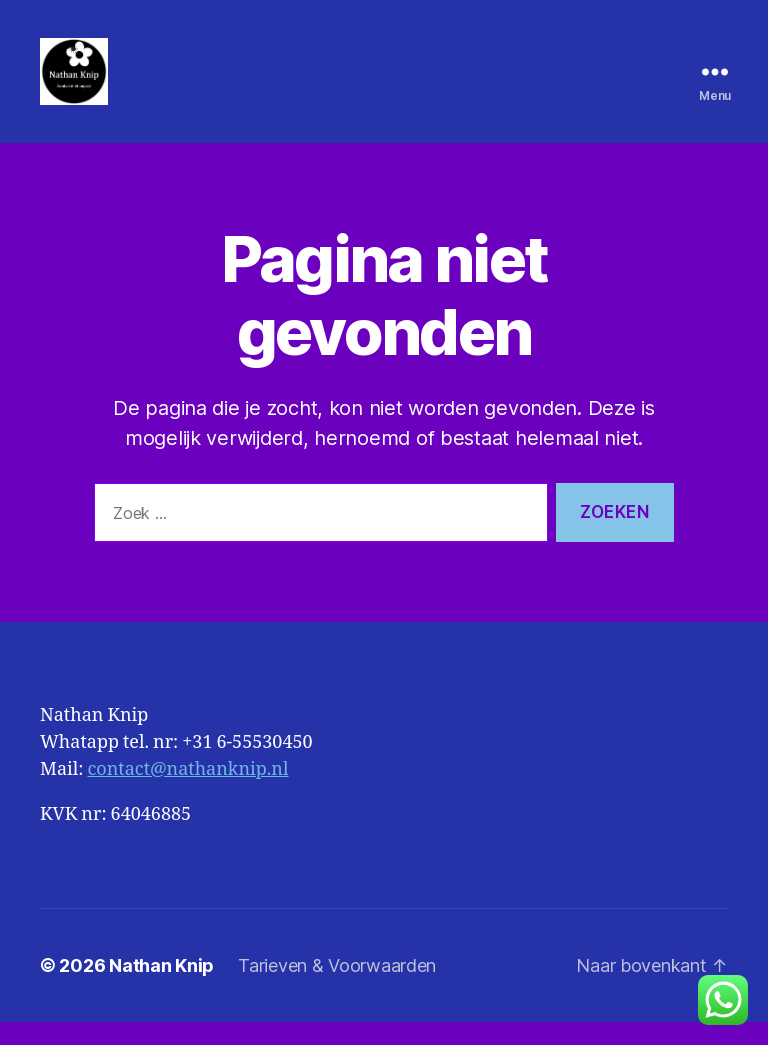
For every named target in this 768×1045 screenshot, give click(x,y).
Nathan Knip (161, 988)
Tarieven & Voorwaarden (337, 988)
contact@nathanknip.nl (188, 792)
